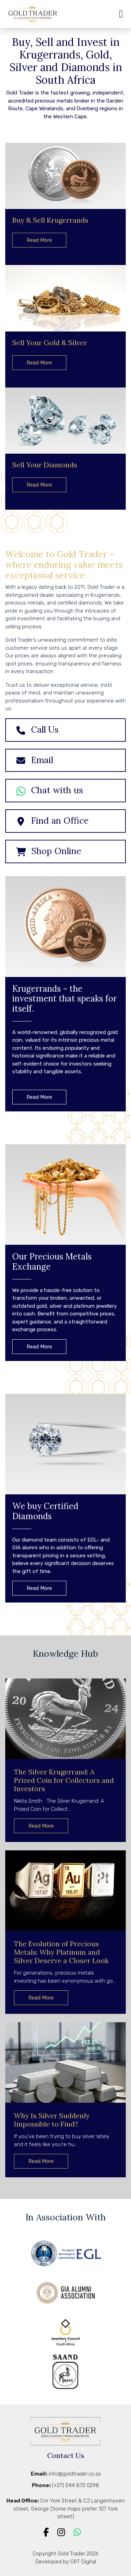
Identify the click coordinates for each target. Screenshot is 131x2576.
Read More (39, 240)
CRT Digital (83, 2561)
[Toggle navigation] (114, 14)
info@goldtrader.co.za (75, 2474)
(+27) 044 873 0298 (75, 2485)
